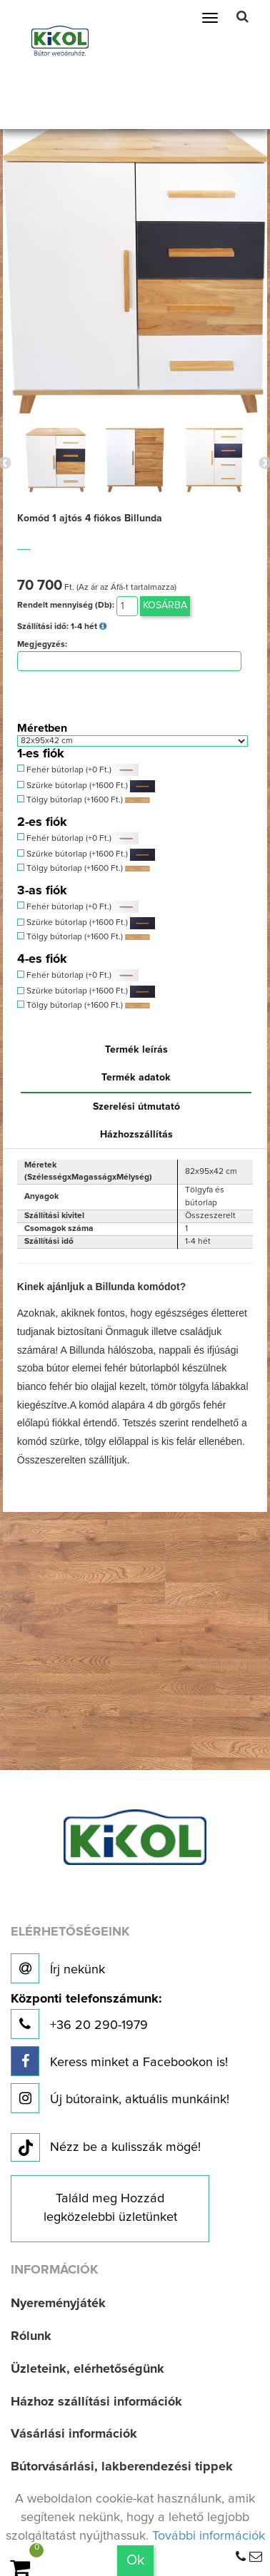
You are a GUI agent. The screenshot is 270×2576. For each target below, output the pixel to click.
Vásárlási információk (74, 2434)
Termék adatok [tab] (136, 1078)
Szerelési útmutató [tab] (136, 1107)
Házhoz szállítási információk (96, 2402)
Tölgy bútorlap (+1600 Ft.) (83, 799)
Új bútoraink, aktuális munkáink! (120, 2098)
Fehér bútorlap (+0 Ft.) (78, 770)
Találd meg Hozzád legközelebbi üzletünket (110, 2208)
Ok (135, 2560)
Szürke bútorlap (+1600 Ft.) (86, 786)
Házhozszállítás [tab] (136, 1135)
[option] (55, 460)
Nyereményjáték (58, 2303)
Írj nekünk (58, 1968)
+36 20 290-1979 (86, 2016)
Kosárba (165, 605)
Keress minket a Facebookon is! (119, 2061)
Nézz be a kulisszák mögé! (106, 2148)
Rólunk (31, 2336)
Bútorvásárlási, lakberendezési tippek (122, 2466)
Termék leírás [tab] (136, 1050)
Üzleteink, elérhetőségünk (87, 2369)
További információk (208, 2536)
